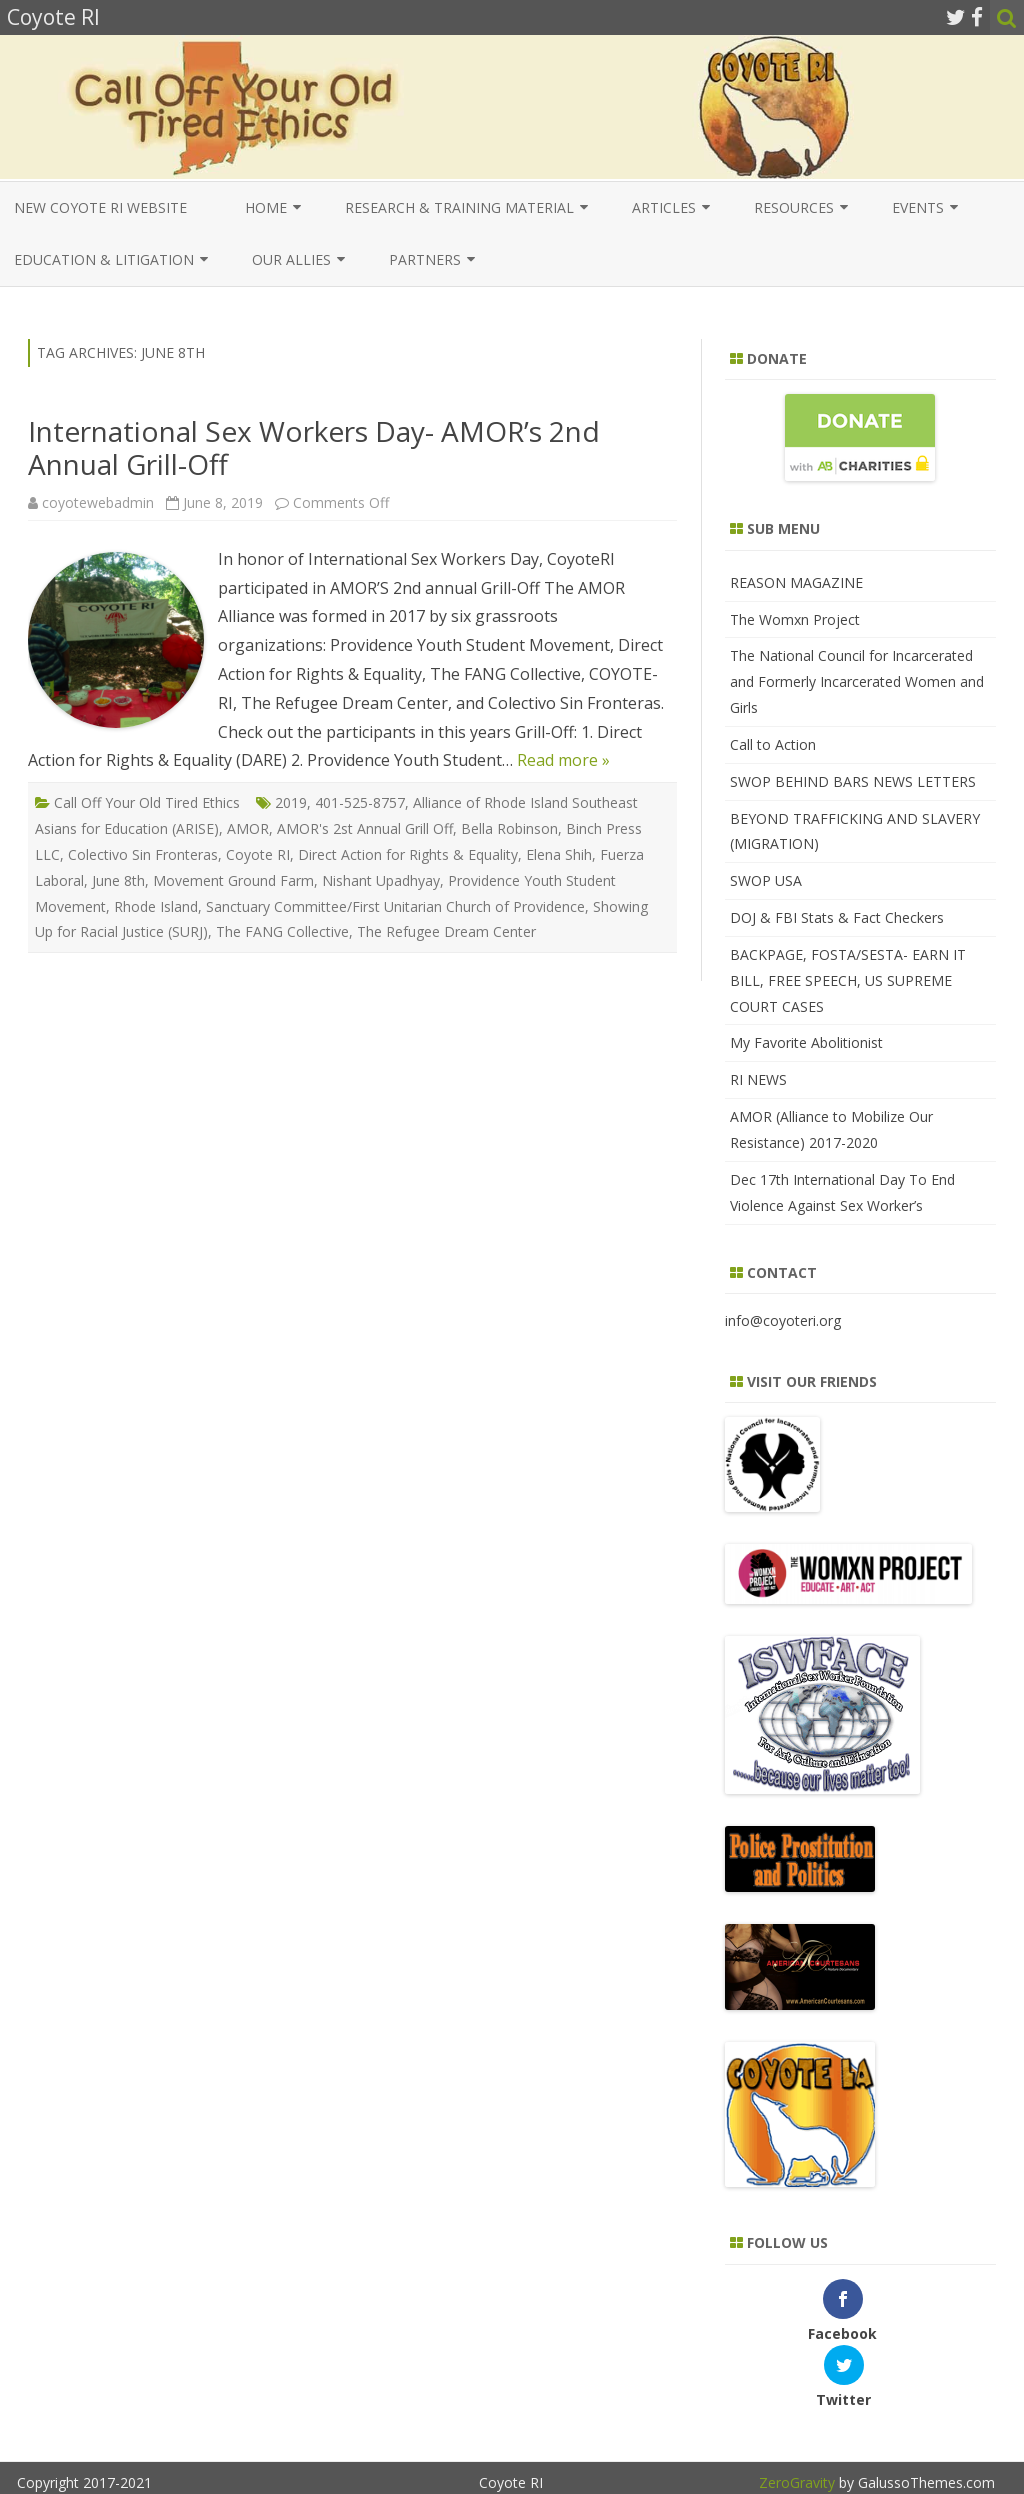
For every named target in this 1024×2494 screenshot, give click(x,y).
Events (918, 207)
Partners (425, 259)
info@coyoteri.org (783, 1320)
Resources (794, 207)
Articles (664, 207)
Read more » (563, 760)
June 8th (118, 880)
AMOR (248, 828)
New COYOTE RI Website (100, 207)
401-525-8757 (360, 802)
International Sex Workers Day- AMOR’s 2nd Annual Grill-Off (314, 448)
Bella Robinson (509, 828)
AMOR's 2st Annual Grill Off (365, 828)
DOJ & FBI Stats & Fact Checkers (837, 917)
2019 (291, 802)
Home (266, 207)
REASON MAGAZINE (796, 582)
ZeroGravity (797, 2416)
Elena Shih (559, 854)
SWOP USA (766, 880)
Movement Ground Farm (233, 880)
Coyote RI (258, 854)
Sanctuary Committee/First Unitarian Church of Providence (395, 906)
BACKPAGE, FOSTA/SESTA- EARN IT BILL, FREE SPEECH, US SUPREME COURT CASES (848, 980)
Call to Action (773, 744)
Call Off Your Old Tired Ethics (147, 802)
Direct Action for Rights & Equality (408, 854)
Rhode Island (156, 906)
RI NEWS (758, 1079)
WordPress (957, 2444)
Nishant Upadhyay (381, 880)
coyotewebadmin (98, 502)
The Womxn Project (795, 619)
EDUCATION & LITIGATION (104, 259)
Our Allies (291, 259)
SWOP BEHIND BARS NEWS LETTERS (853, 781)
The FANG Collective (282, 931)
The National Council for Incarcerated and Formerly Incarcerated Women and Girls (857, 681)
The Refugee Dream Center (446, 931)
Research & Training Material (459, 207)
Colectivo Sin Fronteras (143, 854)
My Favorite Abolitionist (806, 1042)
